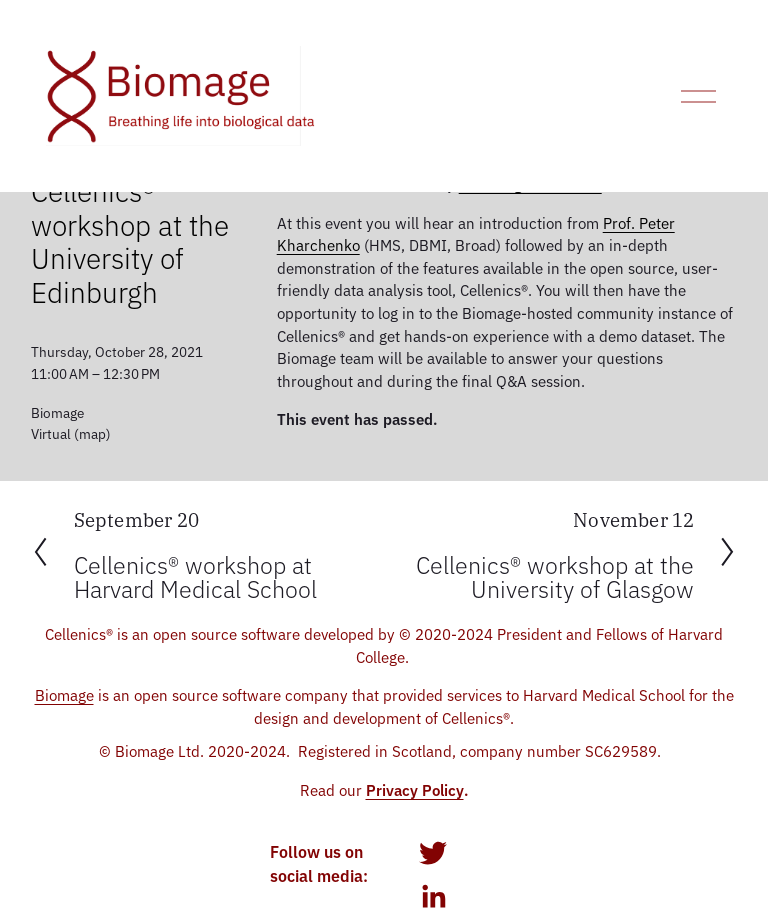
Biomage (64, 694)
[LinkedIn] (433, 897)
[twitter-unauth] (433, 853)
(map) (92, 433)
